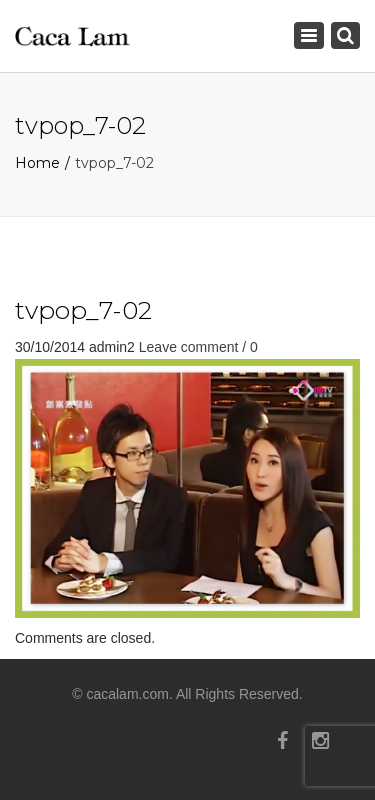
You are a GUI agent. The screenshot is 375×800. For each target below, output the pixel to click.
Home (37, 163)
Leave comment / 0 (198, 347)
